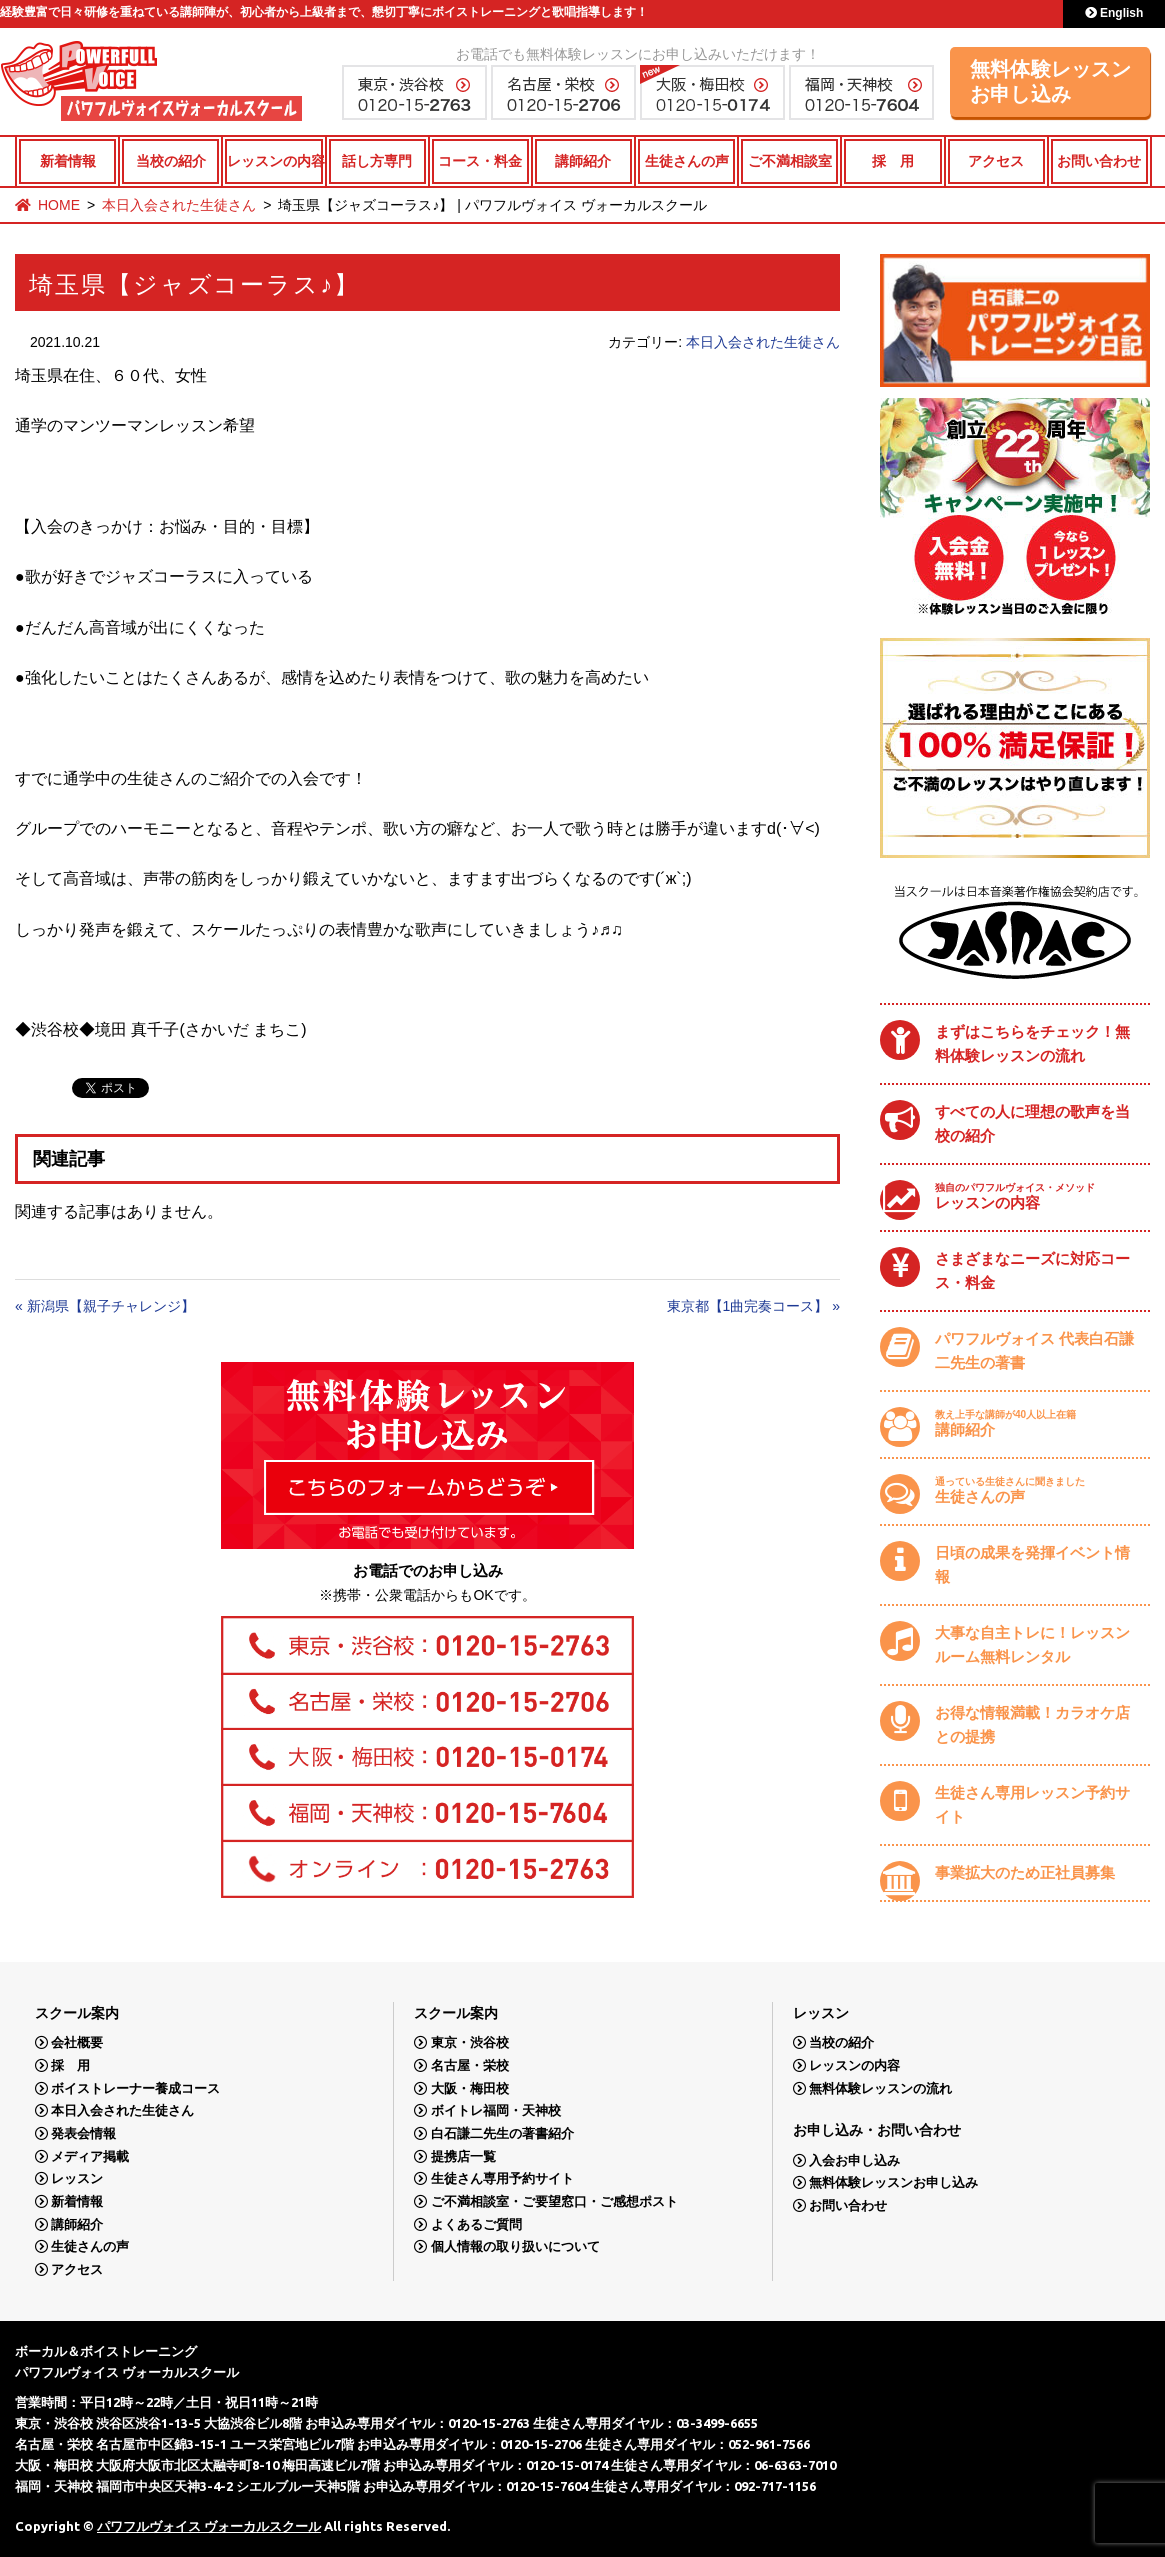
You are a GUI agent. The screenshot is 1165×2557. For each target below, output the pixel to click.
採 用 (893, 161)
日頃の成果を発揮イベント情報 (1032, 1564)
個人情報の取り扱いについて (515, 2246)
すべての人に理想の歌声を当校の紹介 (1032, 1123)
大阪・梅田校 (470, 2088)
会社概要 (77, 2042)
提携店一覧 (463, 2156)
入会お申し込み (854, 2160)
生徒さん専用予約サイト (502, 2178)
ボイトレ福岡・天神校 (496, 2110)
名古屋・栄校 (470, 2065)
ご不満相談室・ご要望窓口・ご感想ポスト (554, 2201)
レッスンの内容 (274, 161)
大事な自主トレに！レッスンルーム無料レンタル (1032, 1644)
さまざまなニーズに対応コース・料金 (1032, 1270)
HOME (59, 205)
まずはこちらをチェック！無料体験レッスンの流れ (1032, 1043)
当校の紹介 (171, 161)
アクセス (996, 161)
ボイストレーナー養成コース (135, 2088)
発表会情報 (83, 2133)
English (1114, 13)
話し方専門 (377, 161)
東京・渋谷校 (470, 2042)
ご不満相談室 (790, 161)
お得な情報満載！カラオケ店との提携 (1032, 1724)
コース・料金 (480, 161)
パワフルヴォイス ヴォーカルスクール (209, 2526)
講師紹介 (583, 161)
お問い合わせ (1099, 161)
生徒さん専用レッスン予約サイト (1032, 1804)
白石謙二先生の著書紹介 (502, 2133)
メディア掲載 (90, 2156)
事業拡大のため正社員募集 (1025, 1872)
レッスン (77, 2178)
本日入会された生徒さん (179, 205)
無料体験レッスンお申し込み (1051, 81)
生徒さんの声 (687, 161)
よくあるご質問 (476, 2224)
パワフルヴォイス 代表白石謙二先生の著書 (1034, 1350)
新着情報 (68, 161)
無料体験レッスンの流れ (880, 2088)
